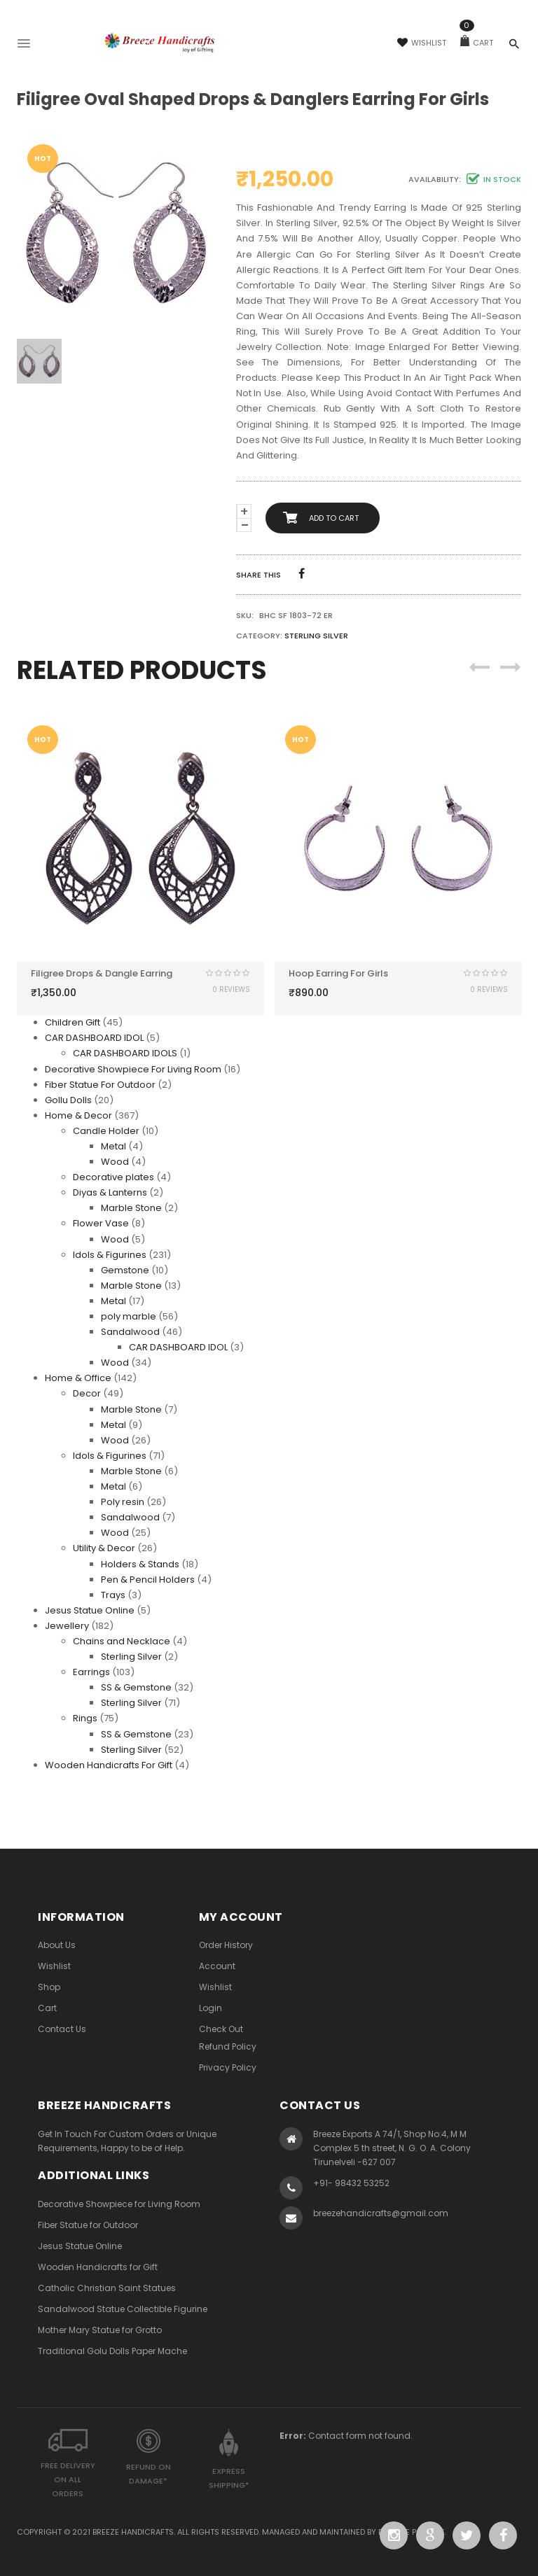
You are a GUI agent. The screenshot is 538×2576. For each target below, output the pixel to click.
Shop (49, 1987)
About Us (57, 1945)
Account (217, 1966)
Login (210, 2008)
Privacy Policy (227, 2067)
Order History (226, 1945)
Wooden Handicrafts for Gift (98, 2267)
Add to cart (334, 518)
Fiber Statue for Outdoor (88, 2225)
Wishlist (421, 42)
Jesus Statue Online (80, 2246)
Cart (476, 42)
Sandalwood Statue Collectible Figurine (122, 2309)
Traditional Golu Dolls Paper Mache (112, 2351)
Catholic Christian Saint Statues (107, 2288)
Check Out (221, 2029)
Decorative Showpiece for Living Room (119, 2204)
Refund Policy (227, 2046)
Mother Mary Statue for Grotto (100, 2330)
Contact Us (62, 2029)
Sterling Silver (316, 635)
